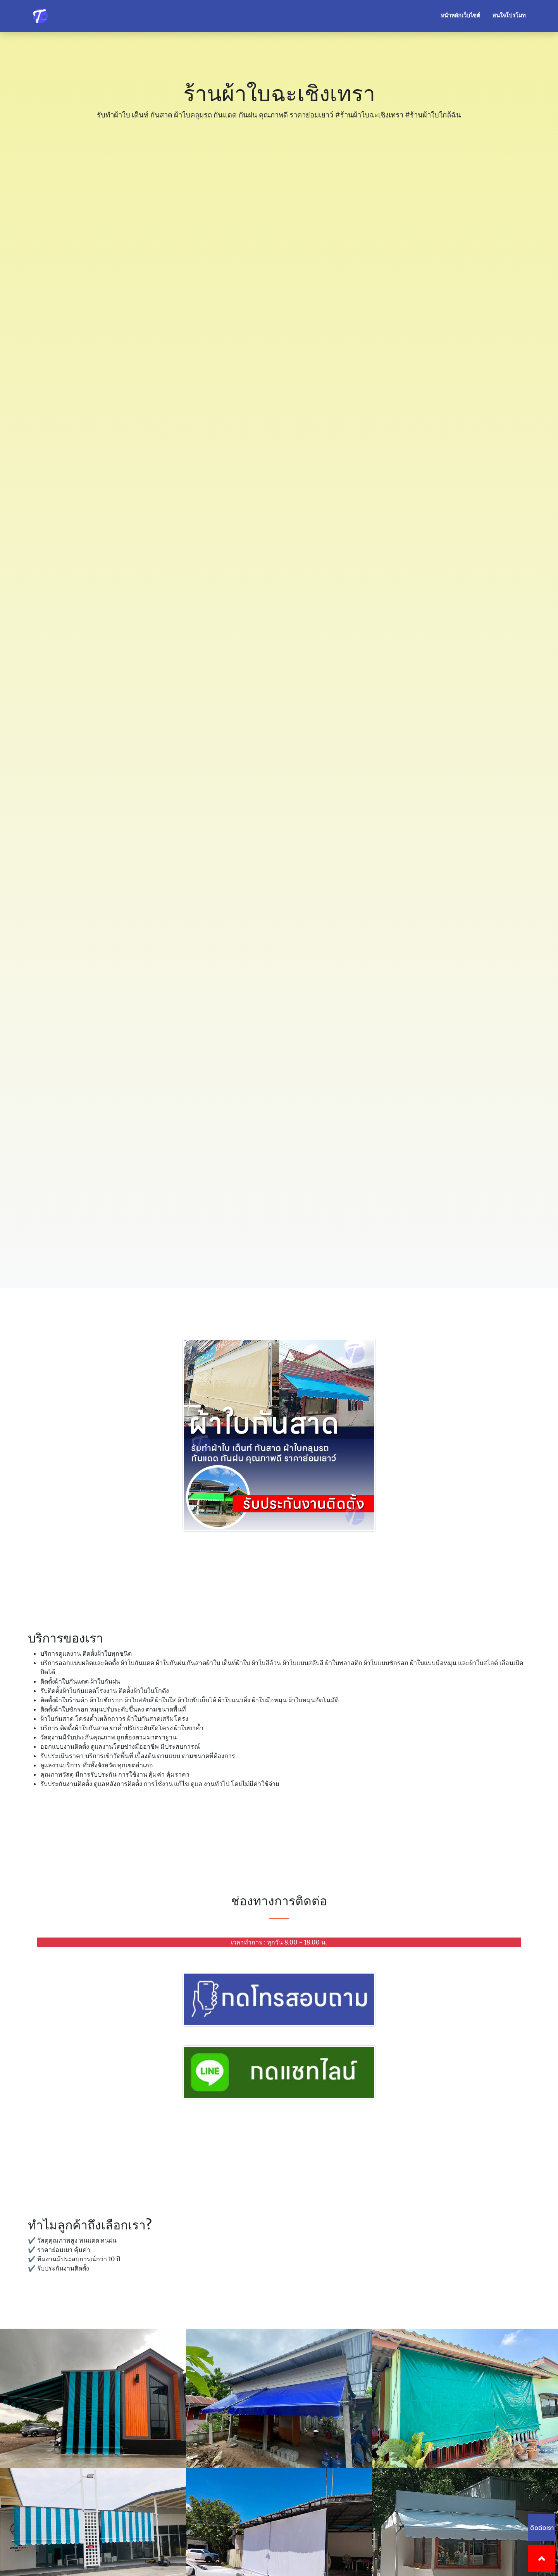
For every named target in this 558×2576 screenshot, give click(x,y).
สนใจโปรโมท (509, 15)
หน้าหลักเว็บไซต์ (460, 15)
